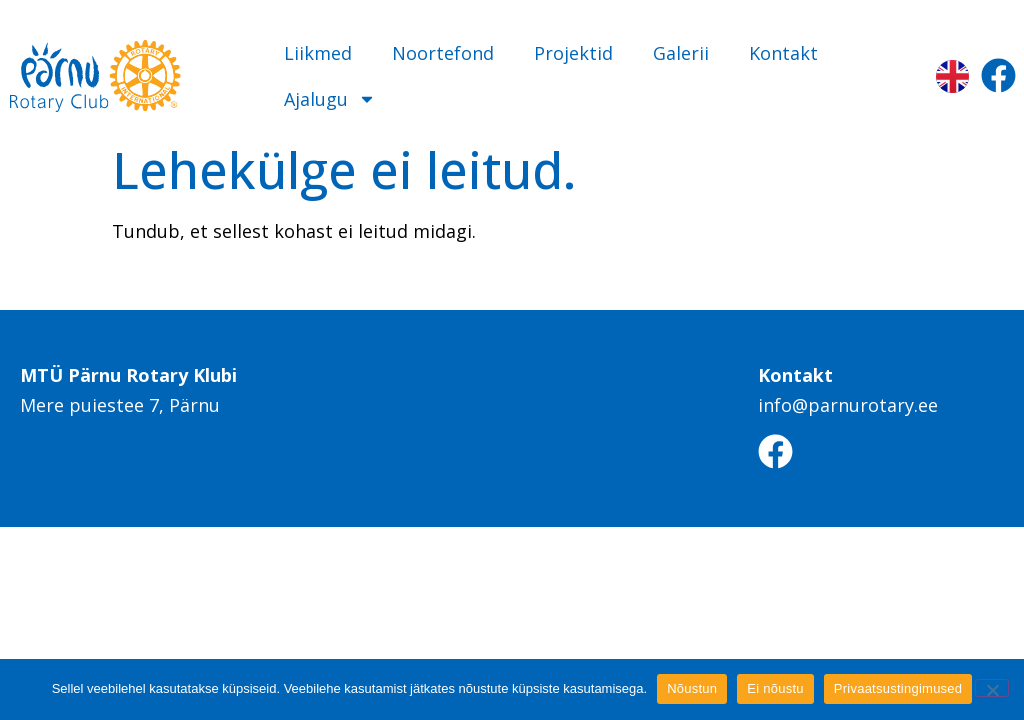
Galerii (681, 53)
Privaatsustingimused (898, 688)
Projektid (573, 53)
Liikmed (318, 53)
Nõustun (692, 688)
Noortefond (443, 53)
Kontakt (783, 53)
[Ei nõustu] (992, 688)
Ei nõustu (775, 688)
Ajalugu (330, 99)
